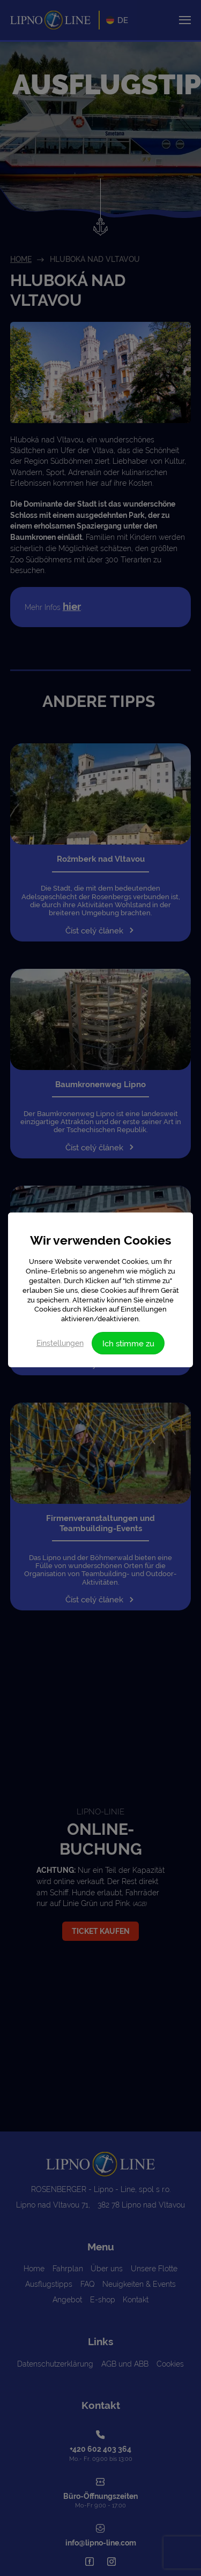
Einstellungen (60, 1343)
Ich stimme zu (128, 1343)
